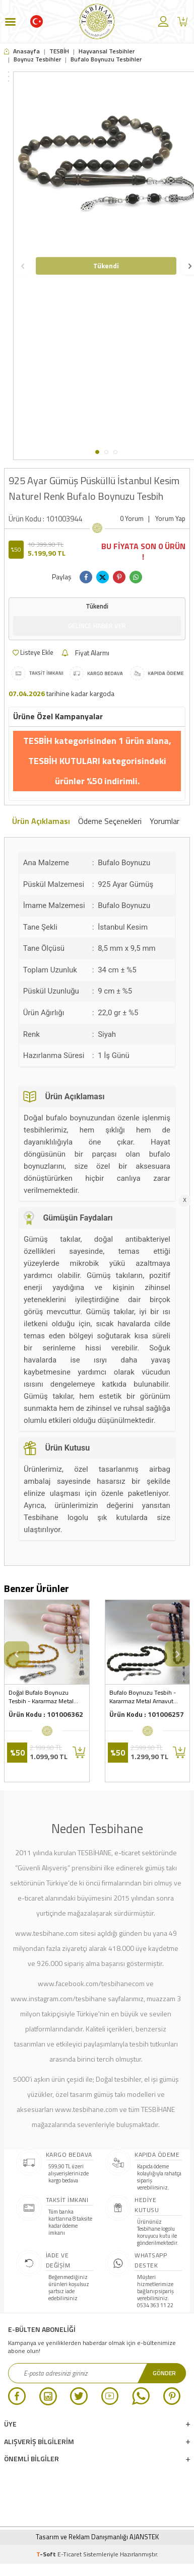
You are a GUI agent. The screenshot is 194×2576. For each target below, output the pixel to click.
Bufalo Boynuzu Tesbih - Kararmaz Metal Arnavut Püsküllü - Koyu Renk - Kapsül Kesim (142, 1697)
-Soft (46, 2554)
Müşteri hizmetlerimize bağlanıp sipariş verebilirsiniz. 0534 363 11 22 (155, 2291)
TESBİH (59, 51)
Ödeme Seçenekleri (110, 821)
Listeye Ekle (33, 652)
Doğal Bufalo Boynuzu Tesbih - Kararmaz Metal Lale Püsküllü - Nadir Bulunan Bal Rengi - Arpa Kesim (42, 1697)
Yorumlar (164, 821)
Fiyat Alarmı (85, 652)
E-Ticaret (69, 2554)
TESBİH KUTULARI (65, 761)
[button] (97, 452)
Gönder (164, 2373)
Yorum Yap (170, 518)
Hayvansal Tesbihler (107, 51)
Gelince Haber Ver (97, 626)
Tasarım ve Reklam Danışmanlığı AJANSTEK (97, 2537)
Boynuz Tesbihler (37, 59)
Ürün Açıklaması (41, 821)
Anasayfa (22, 51)
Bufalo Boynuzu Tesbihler (106, 59)
